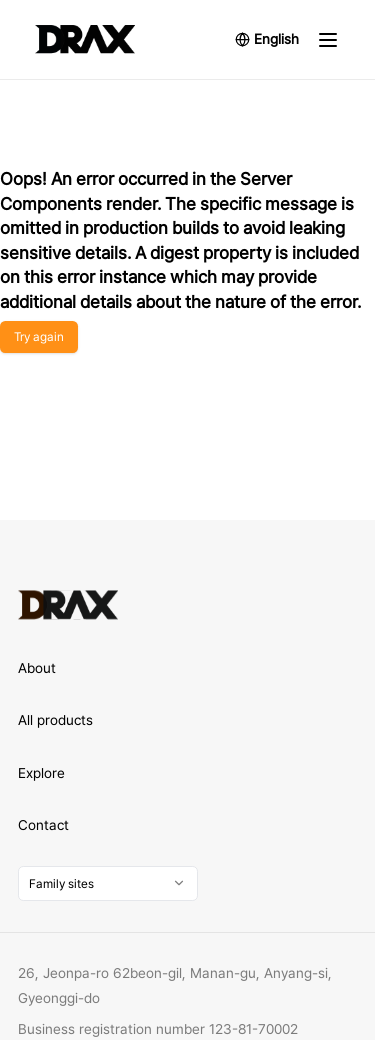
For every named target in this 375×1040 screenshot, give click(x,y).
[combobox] (108, 883)
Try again (39, 336)
